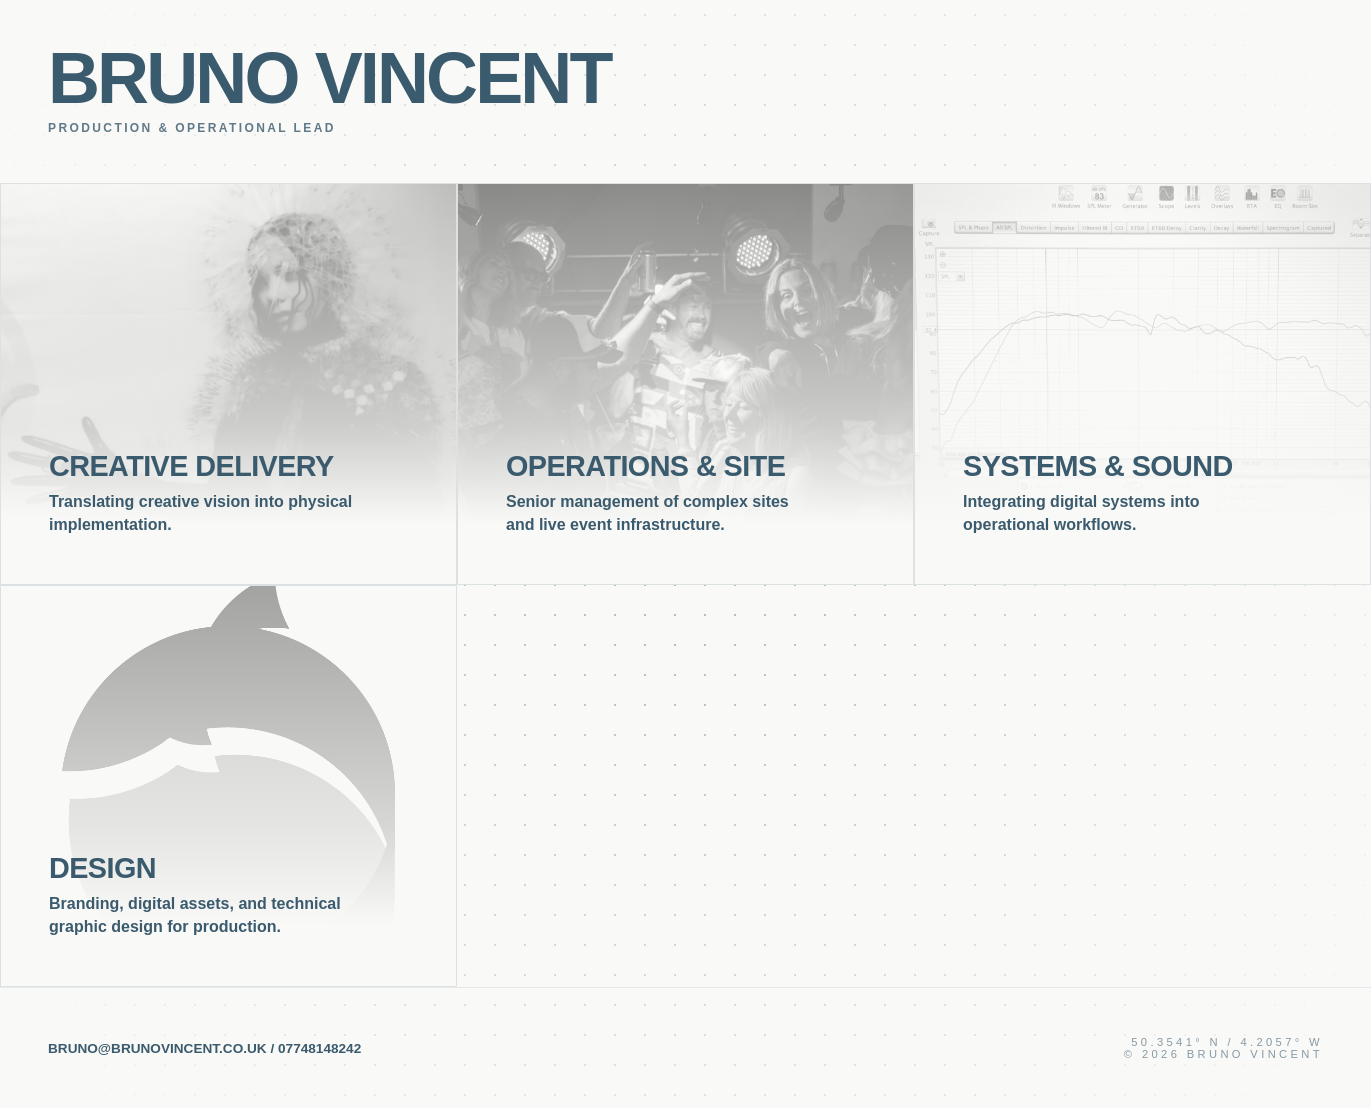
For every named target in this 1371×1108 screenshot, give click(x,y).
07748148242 (319, 1048)
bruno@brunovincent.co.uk (157, 1048)
